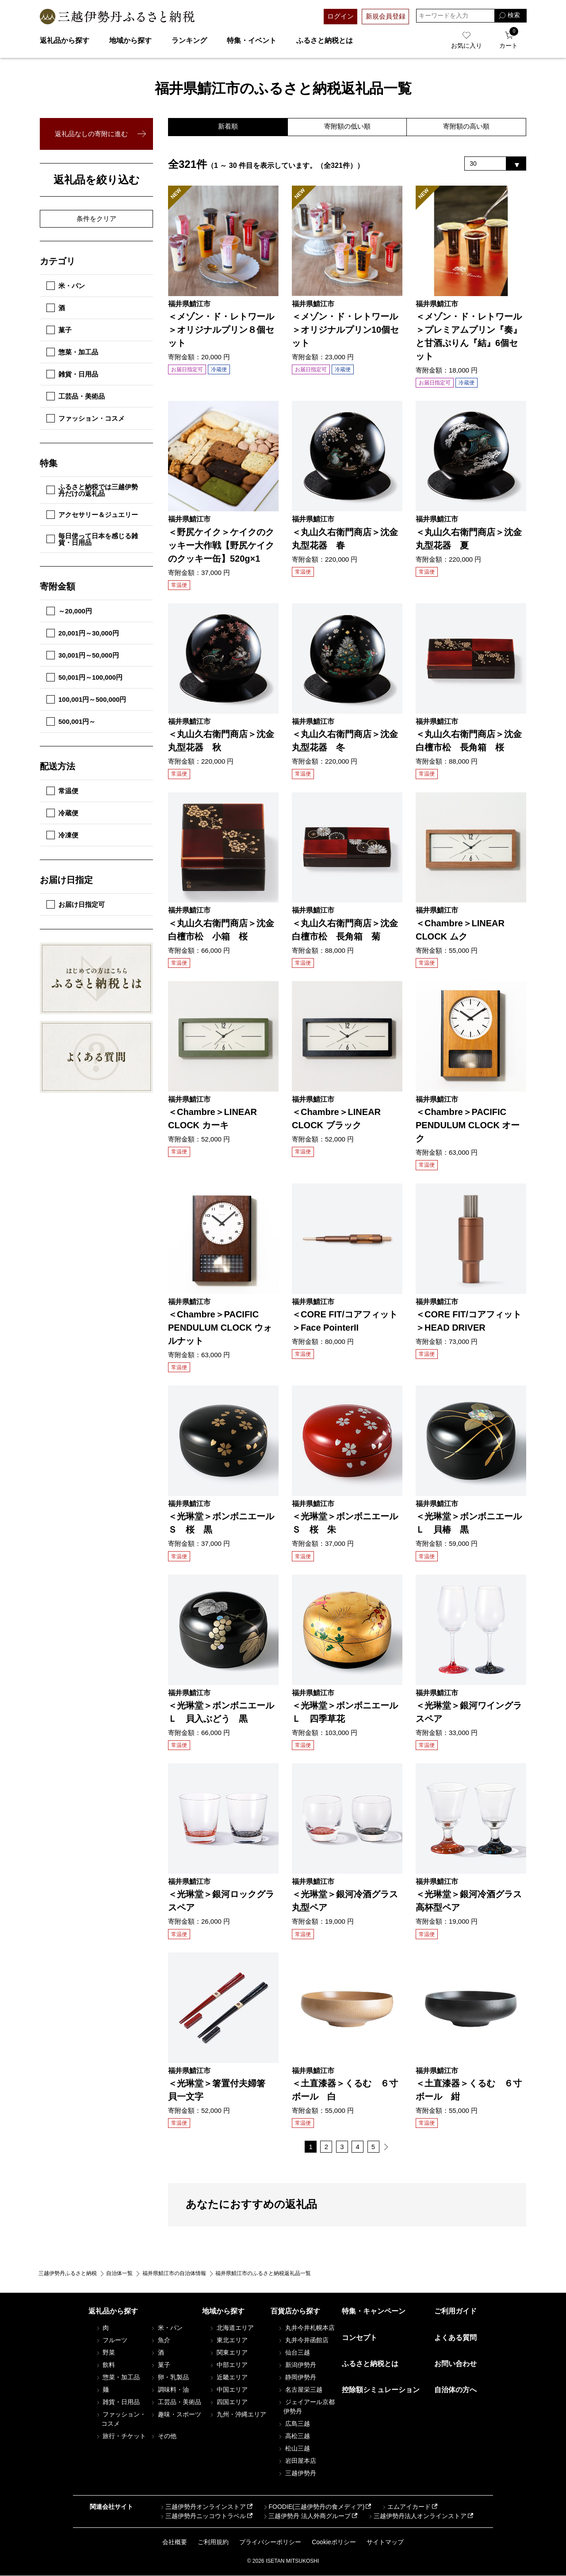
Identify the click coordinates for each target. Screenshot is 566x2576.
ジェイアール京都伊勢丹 (306, 2407)
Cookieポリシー (334, 2542)
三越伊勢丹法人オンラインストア (417, 2516)
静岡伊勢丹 (296, 2378)
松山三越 (293, 2449)
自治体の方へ (455, 2390)
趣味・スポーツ (175, 2414)
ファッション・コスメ (85, 418)
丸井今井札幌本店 (306, 2328)
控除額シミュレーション (381, 2390)
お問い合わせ (455, 2364)
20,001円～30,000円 (82, 633)
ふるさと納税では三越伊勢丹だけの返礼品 (92, 490)
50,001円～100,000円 (84, 677)
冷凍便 (62, 835)
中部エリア (228, 2365)
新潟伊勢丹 (296, 2365)
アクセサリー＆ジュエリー (92, 514)
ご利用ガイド (455, 2312)
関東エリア (228, 2353)
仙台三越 (293, 2353)
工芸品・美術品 (75, 396)
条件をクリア (96, 218)
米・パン (65, 286)
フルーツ (111, 2340)
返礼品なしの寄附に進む (91, 133)
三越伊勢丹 (296, 2473)
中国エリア (228, 2390)
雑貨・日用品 (72, 374)
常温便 (62, 791)
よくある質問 (455, 2338)
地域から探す (130, 40)
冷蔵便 (62, 813)
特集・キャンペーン (373, 2312)
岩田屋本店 (296, 2461)
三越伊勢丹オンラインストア (202, 2507)
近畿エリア (228, 2378)
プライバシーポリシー (270, 2542)
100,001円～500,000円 (86, 699)
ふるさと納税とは (324, 40)
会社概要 (174, 2542)
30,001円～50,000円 (82, 655)
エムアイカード (406, 2507)
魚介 (160, 2340)
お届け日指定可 (75, 904)
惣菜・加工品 (72, 352)
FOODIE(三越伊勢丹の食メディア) (313, 2507)
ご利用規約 (213, 2542)
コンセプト (359, 2338)
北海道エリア (231, 2328)
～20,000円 (69, 611)
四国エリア (228, 2402)
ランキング (189, 40)
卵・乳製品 (169, 2378)
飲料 (105, 2365)
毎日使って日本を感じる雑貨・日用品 (92, 539)
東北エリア (228, 2340)
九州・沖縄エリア (237, 2415)
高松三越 (293, 2436)
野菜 (105, 2353)
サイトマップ (385, 2542)
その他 (163, 2436)
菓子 (59, 330)
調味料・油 (169, 2390)
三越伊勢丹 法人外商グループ (306, 2516)
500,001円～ (71, 721)
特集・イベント (251, 40)
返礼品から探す (64, 40)
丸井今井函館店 (303, 2340)
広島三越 (293, 2424)
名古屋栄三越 (299, 2390)
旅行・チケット (120, 2436)
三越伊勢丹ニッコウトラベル (202, 2516)
